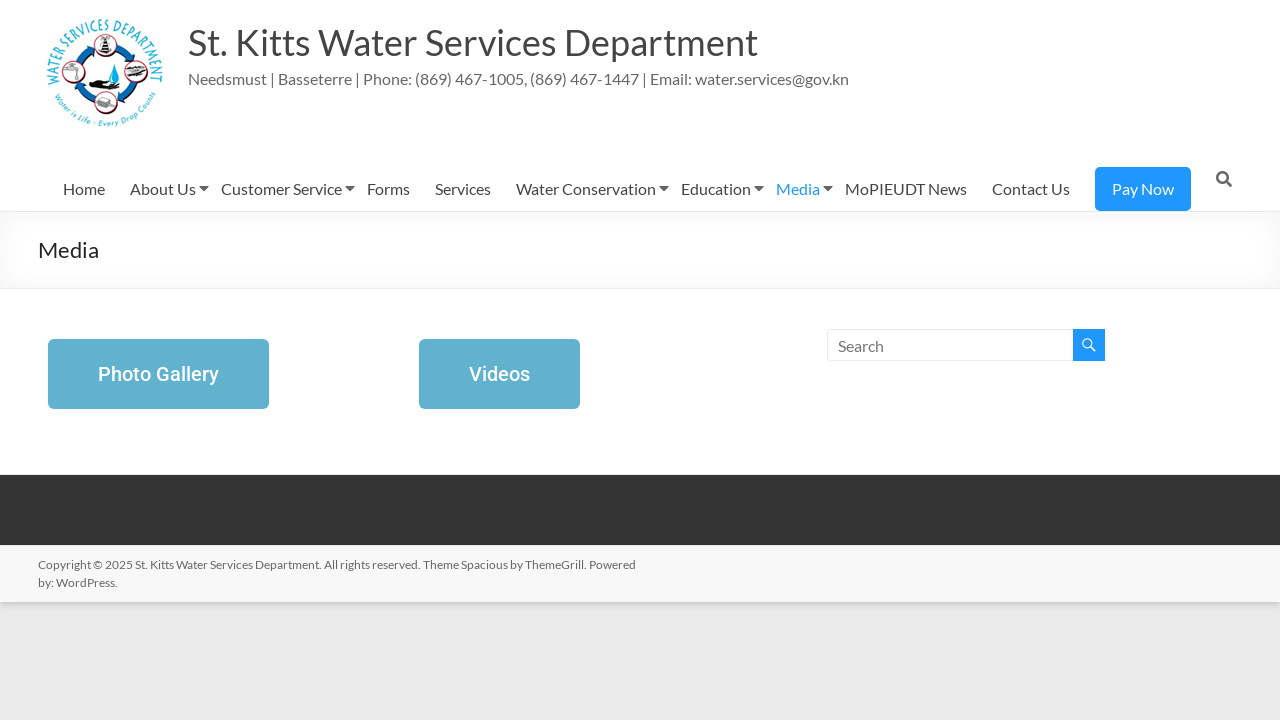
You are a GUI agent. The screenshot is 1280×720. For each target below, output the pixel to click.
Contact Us (1031, 188)
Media (798, 188)
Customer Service (281, 188)
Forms (388, 188)
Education (716, 188)
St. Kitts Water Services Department (473, 43)
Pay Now (1143, 188)
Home (84, 188)
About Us (163, 188)
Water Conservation (586, 188)
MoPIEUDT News (906, 188)
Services (463, 188)
